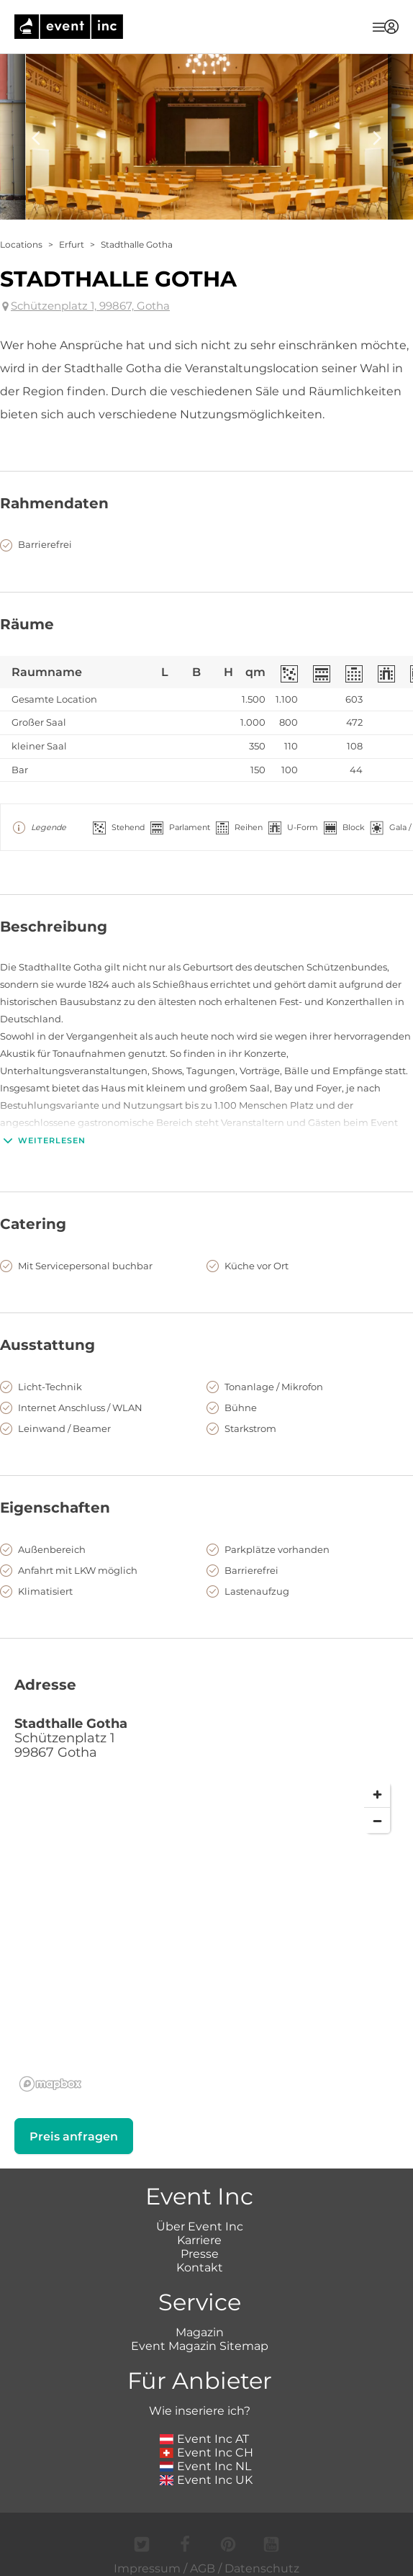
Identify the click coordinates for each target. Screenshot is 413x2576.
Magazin (200, 2332)
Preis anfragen (74, 2136)
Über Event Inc (199, 2226)
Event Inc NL (205, 2466)
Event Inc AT (204, 2439)
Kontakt (199, 2267)
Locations (21, 244)
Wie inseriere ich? (199, 2411)
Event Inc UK (206, 2480)
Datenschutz (261, 2568)
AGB (202, 2568)
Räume (27, 624)
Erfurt (71, 244)
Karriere (199, 2240)
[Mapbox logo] (50, 2084)
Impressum (147, 2568)
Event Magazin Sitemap (199, 2346)
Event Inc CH (206, 2452)
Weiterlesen (43, 1140)
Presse (200, 2254)
